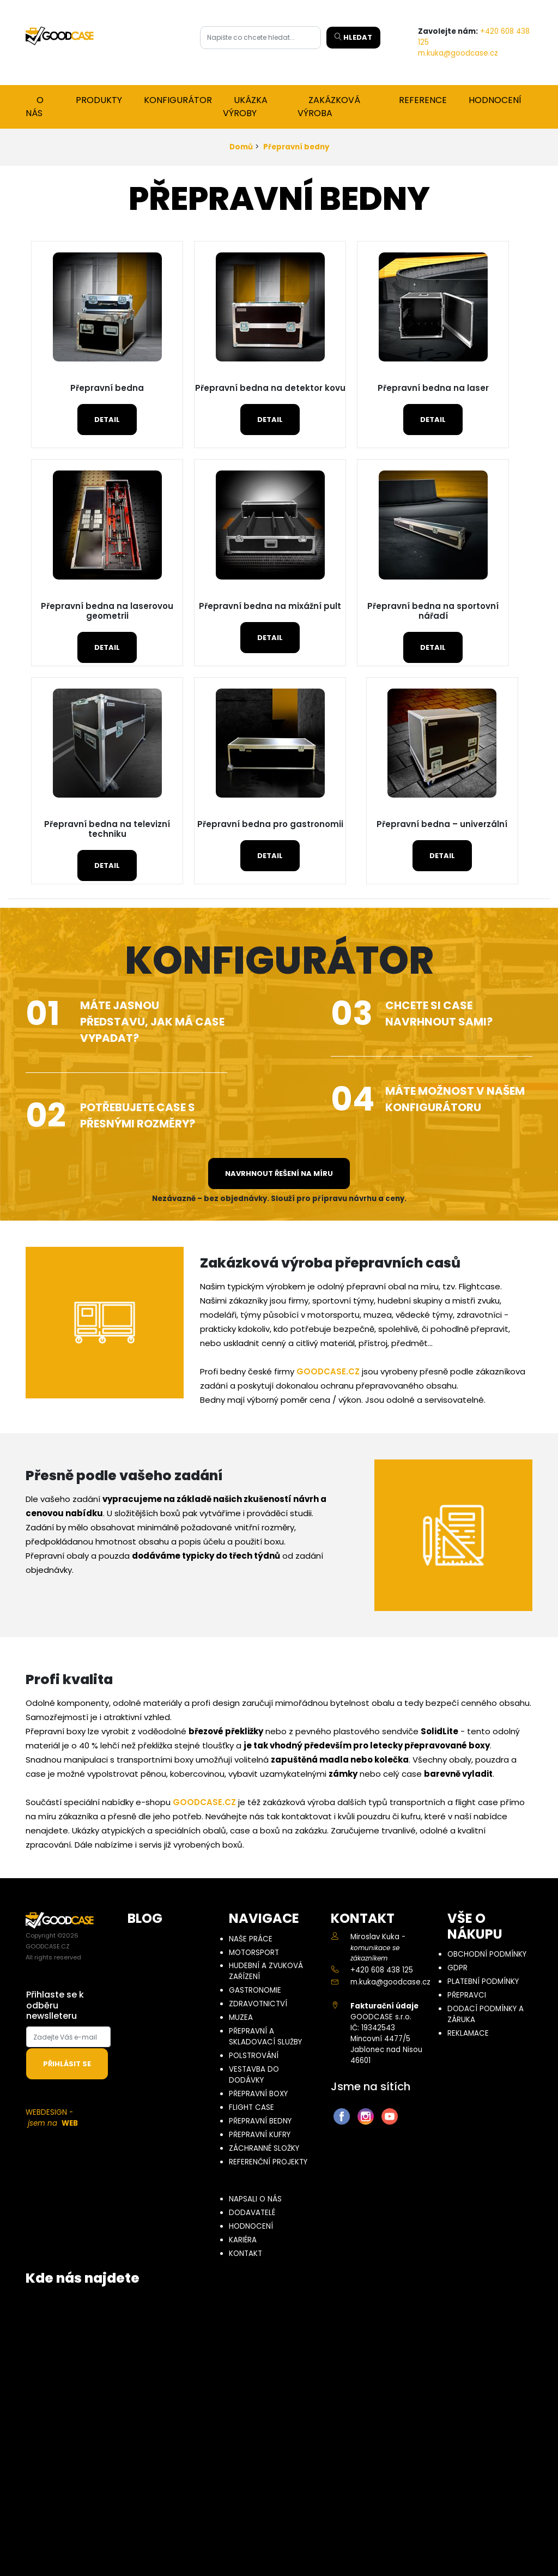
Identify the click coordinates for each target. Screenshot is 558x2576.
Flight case (251, 2107)
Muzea (241, 2017)
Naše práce (250, 1939)
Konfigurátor (178, 100)
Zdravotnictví (258, 2004)
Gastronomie (255, 1990)
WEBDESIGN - (52, 2117)
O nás (35, 106)
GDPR (457, 1968)
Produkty (99, 100)
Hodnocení (495, 100)
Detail (107, 419)
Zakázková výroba (329, 106)
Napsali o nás (255, 2199)
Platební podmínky (483, 1981)
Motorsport (254, 1952)
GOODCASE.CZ (328, 1371)
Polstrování (253, 2055)
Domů (241, 147)
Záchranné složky (264, 2148)
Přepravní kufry (259, 2134)
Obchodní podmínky (486, 1954)
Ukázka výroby (245, 106)
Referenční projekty (268, 2162)
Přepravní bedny (296, 147)
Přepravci (466, 1995)
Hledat (353, 37)
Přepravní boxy (258, 2094)
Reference (423, 100)
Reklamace (468, 2033)
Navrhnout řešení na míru (279, 1173)
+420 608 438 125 (381, 1970)
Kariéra (243, 2240)
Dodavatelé (252, 2212)
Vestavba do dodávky (254, 2074)
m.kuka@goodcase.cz (458, 53)
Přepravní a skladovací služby (265, 2036)
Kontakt (245, 2253)
